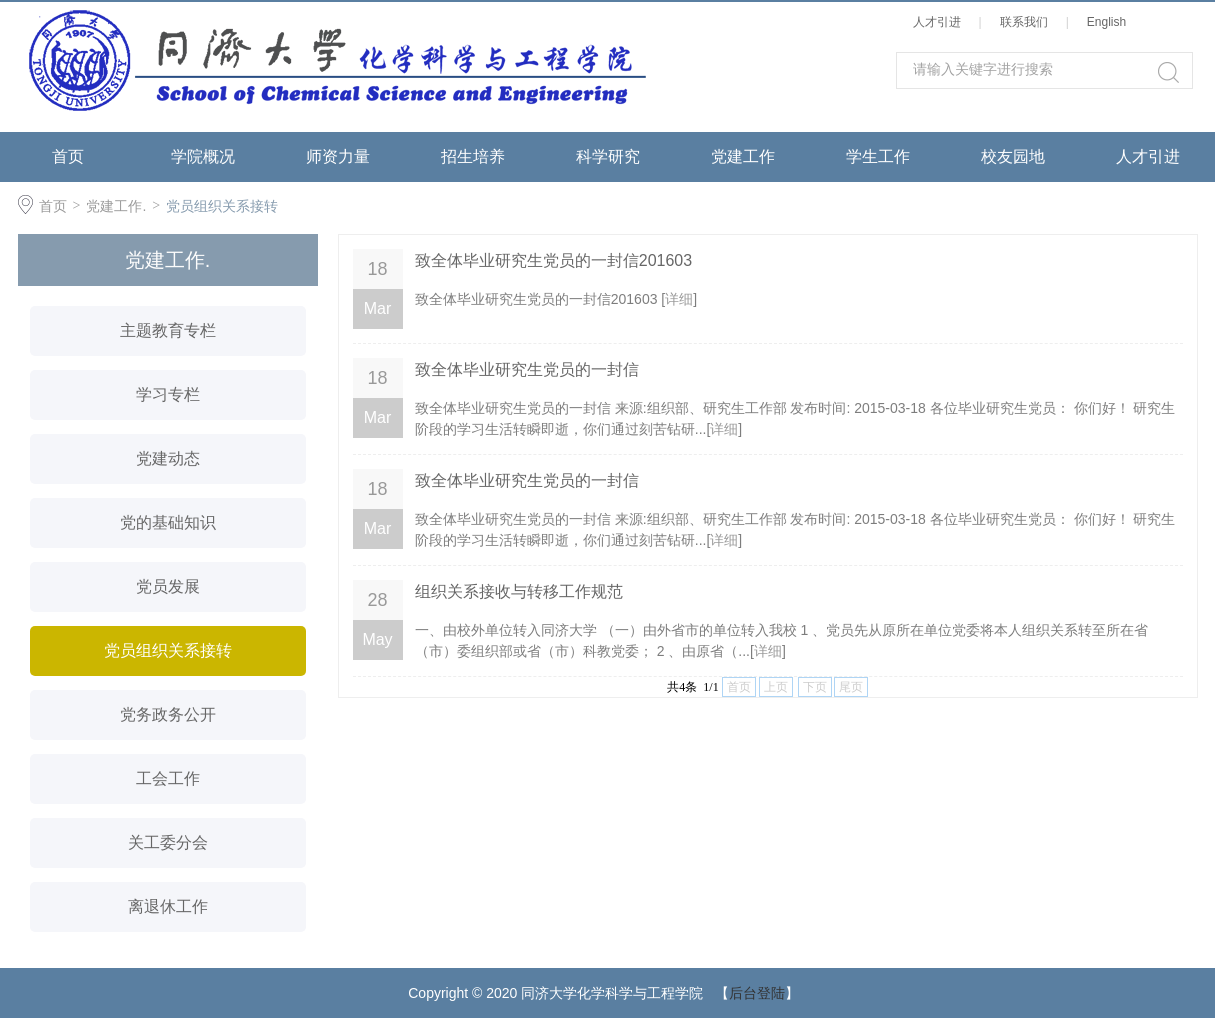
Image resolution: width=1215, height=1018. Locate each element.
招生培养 (473, 156)
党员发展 (168, 586)
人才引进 (940, 22)
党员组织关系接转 (222, 206)
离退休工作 (168, 906)
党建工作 (743, 156)
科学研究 (608, 156)
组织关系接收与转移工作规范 (519, 591)
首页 (68, 156)
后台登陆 (757, 993)
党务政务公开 (168, 714)
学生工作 (878, 156)
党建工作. (116, 206)
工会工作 (168, 778)
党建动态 (168, 458)
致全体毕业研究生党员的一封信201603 (553, 260)
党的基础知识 (168, 522)
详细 (679, 299)
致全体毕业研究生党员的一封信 (527, 369)
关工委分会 (168, 842)
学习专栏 (168, 394)
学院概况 (203, 156)
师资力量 (338, 156)
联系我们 (1027, 22)
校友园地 (1013, 156)
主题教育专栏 (168, 330)
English (1110, 22)
